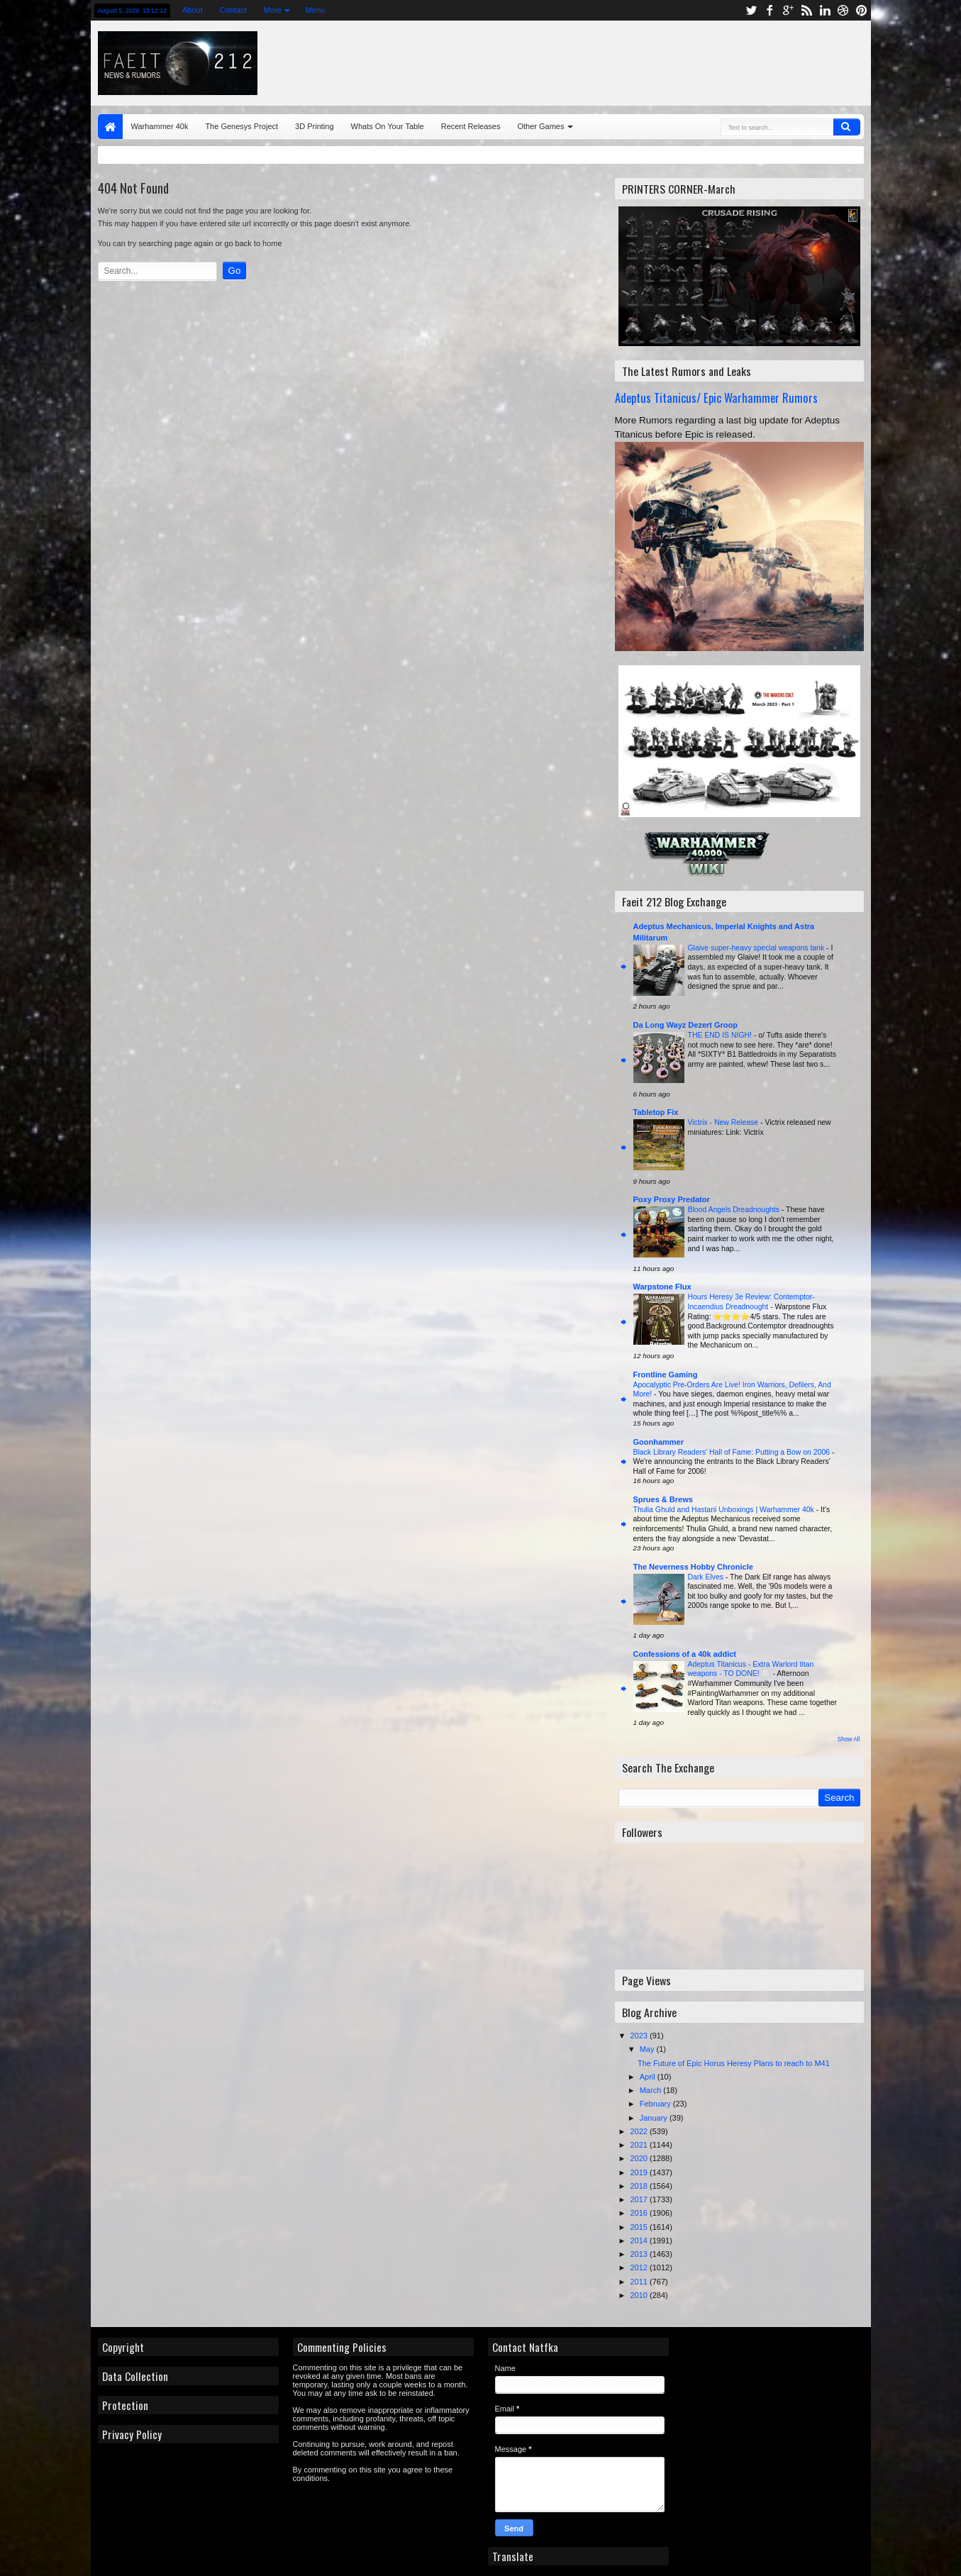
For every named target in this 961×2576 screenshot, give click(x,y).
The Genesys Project (241, 126)
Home (110, 126)
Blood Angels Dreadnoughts (735, 1210)
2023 (640, 2035)
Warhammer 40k (160, 126)
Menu (316, 10)
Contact (233, 10)
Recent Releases (471, 126)
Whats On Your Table (387, 126)
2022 (640, 2131)
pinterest (861, 10)
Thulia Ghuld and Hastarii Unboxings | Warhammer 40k (724, 1510)
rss (806, 10)
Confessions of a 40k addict (684, 1654)
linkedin (825, 10)
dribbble (843, 10)
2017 (640, 2199)
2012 (640, 2267)
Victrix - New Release (724, 1122)
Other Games (540, 126)
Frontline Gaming (665, 1374)
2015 (640, 2227)
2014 (640, 2240)
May (648, 2049)
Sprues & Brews (663, 1499)
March (652, 2090)
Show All (849, 1739)
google (788, 10)
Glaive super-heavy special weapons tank (757, 948)
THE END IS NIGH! (721, 1035)
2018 (640, 2186)
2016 (640, 2213)
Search (846, 126)
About (192, 10)
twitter (751, 10)
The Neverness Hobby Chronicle (693, 1566)
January (655, 2118)
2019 (640, 2172)
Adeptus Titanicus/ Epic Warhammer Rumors (716, 397)
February (656, 2103)
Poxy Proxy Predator (671, 1199)
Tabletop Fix (656, 1112)
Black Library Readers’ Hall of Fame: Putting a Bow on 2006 (732, 1452)
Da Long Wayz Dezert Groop (685, 1025)
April (648, 2076)
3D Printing (314, 126)
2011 (640, 2281)
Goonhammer (658, 1442)
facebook (769, 10)
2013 (640, 2254)
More (273, 10)
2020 (640, 2158)
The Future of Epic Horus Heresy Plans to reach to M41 (734, 2063)
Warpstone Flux (662, 1286)
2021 (640, 2145)
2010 (640, 2295)
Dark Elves (707, 1577)
